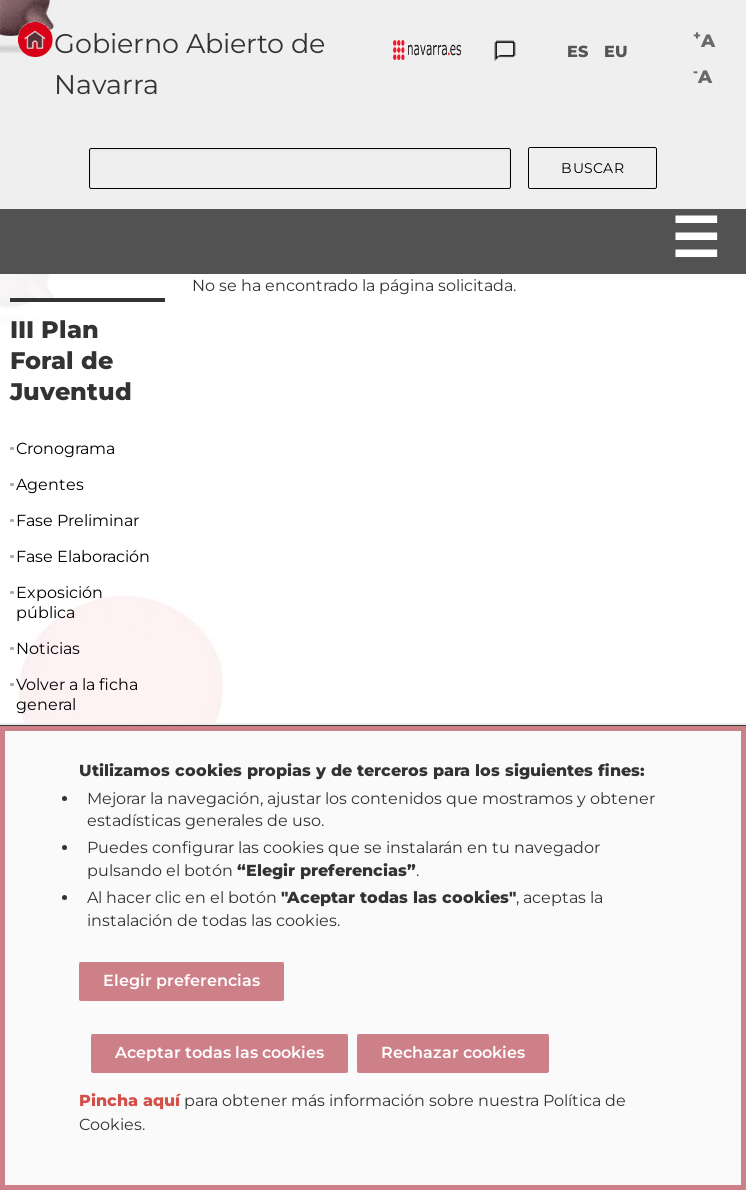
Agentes (50, 484)
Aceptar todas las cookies (219, 1052)
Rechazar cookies (453, 1052)
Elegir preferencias (181, 980)
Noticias (48, 648)
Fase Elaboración (83, 556)
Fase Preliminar (77, 520)
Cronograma (65, 448)
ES (577, 51)
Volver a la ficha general (77, 694)
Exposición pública (59, 602)
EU (616, 51)
